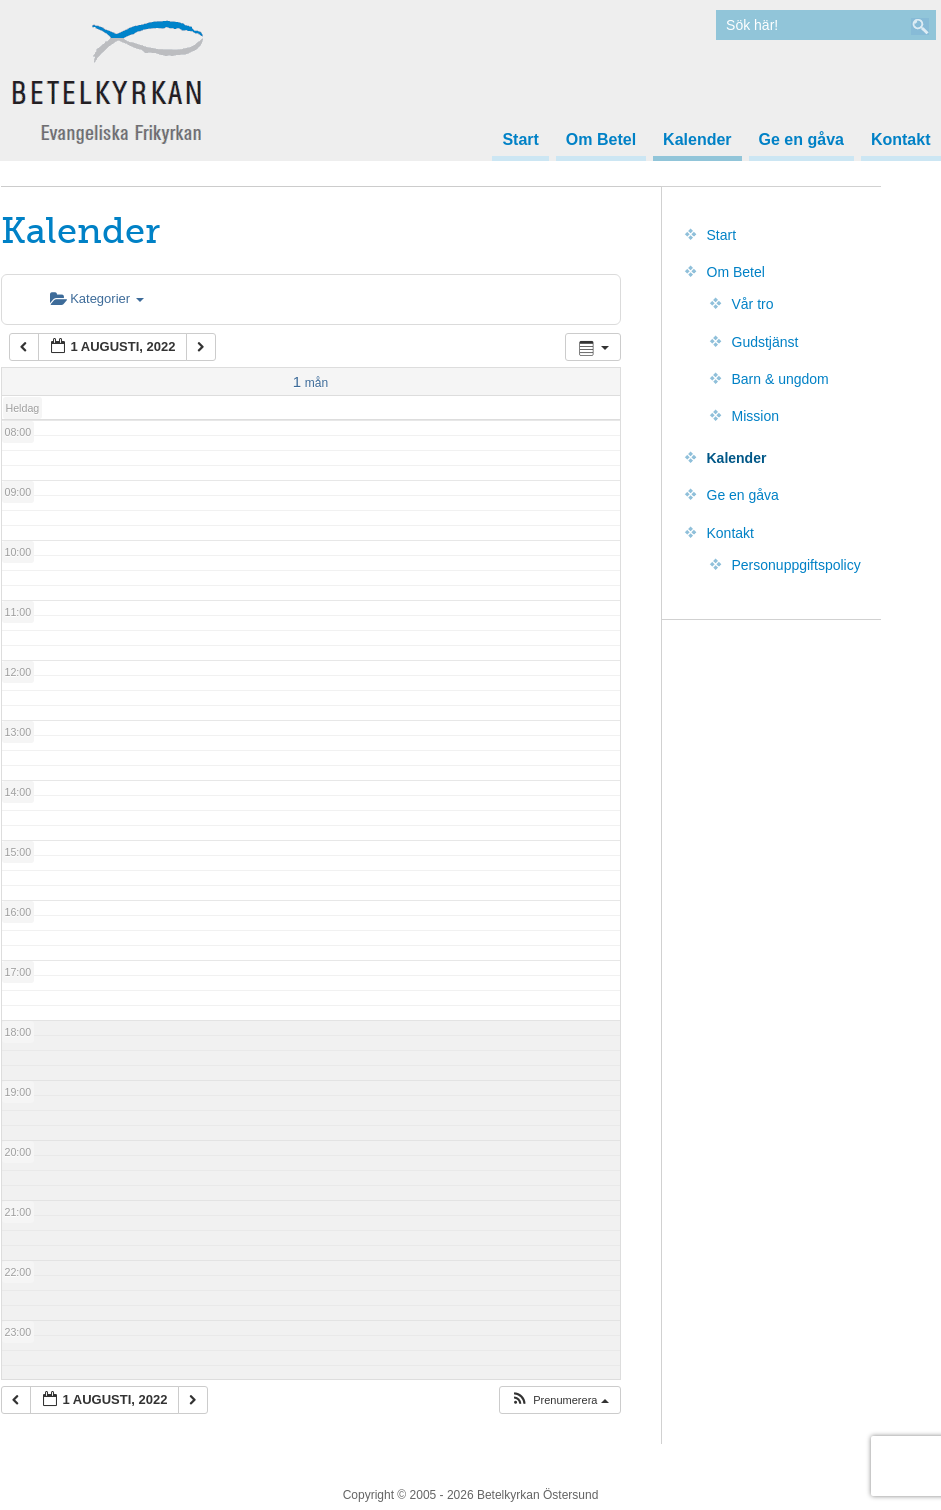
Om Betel (601, 140)
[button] (559, 1400)
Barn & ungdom (780, 379)
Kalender (697, 140)
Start (520, 140)
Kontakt (901, 140)
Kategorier (97, 298)
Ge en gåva (801, 140)
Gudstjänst (765, 342)
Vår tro (753, 304)
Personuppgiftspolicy (796, 565)
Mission (755, 416)
